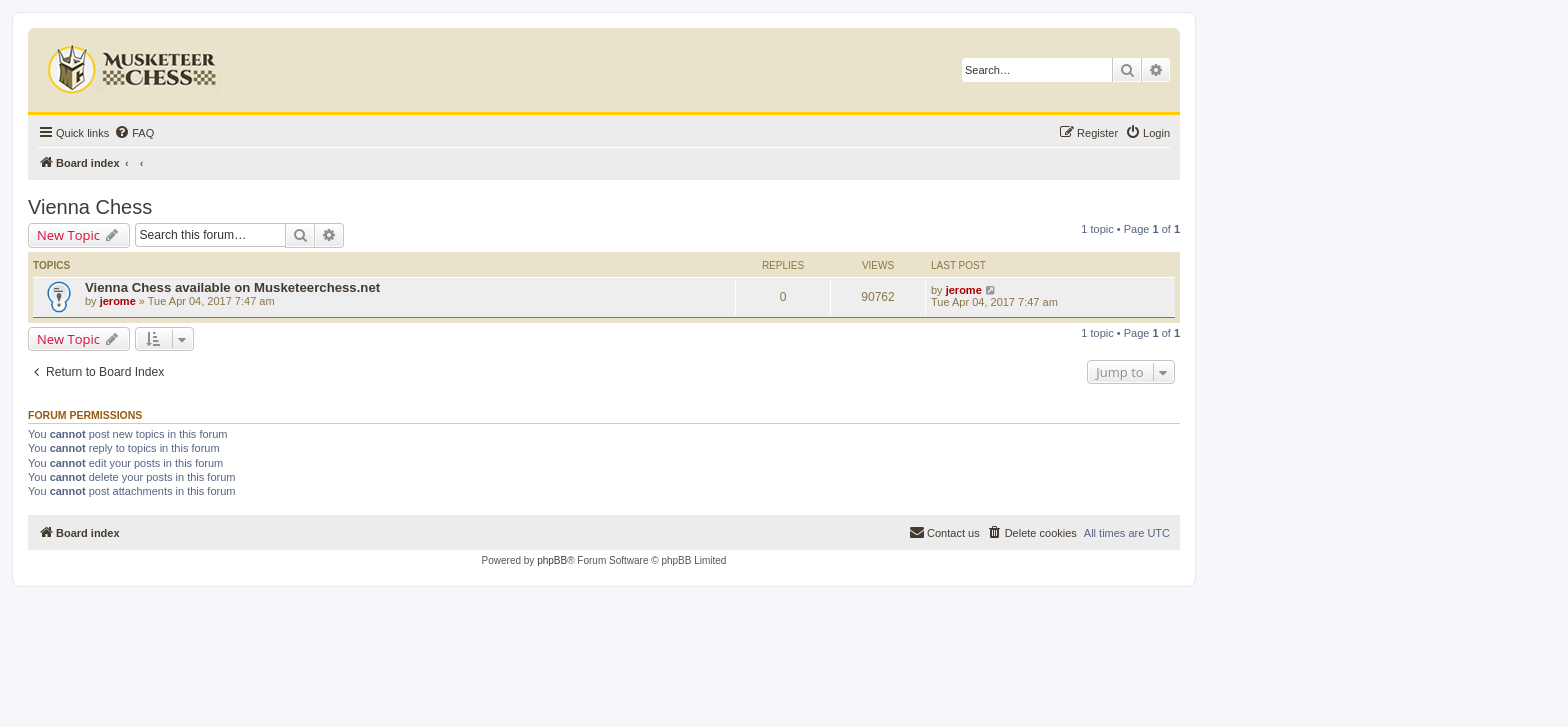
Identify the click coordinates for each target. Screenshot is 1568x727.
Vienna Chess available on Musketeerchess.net (232, 287)
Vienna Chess (90, 207)
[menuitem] (134, 133)
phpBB (552, 560)
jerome (118, 301)
